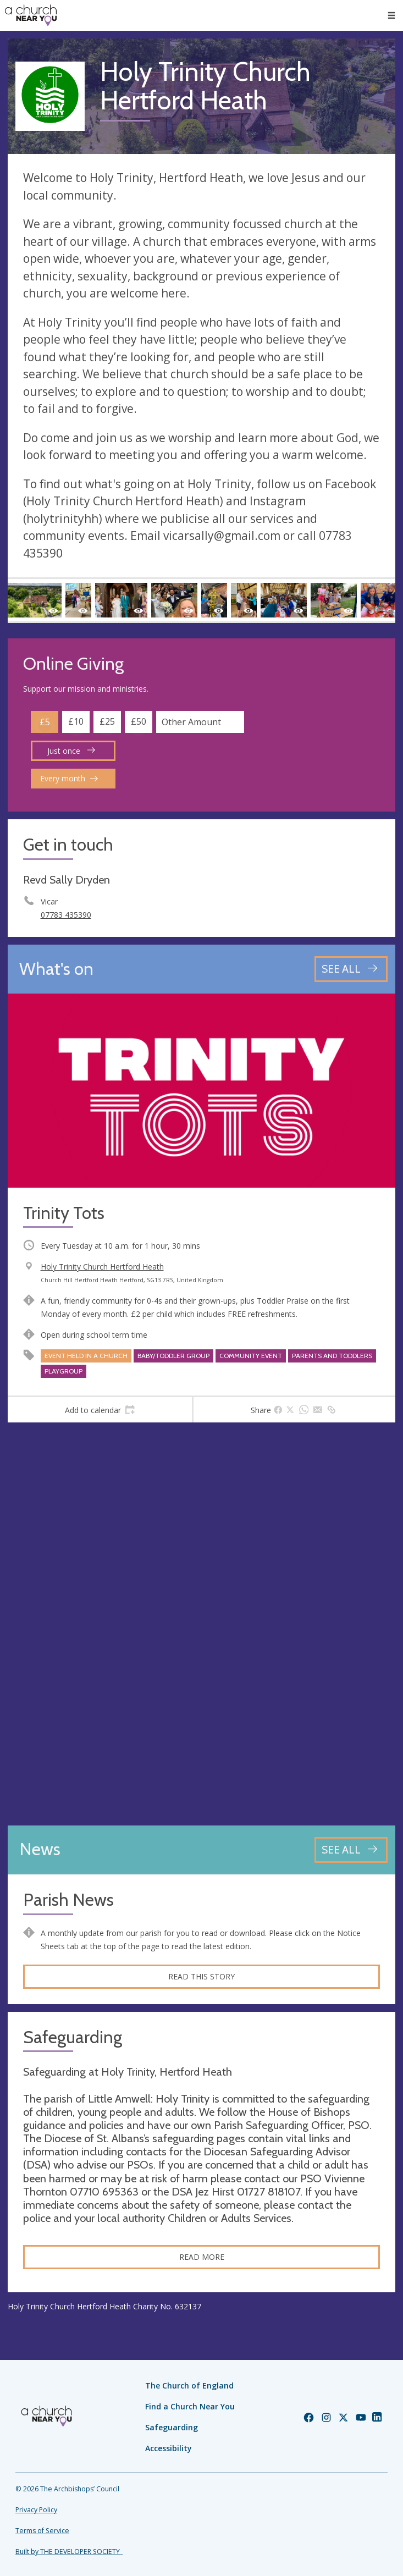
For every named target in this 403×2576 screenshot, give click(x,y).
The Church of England (189, 2385)
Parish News (68, 1900)
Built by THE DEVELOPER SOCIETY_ (69, 2551)
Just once (71, 751)
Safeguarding (171, 2427)
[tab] (100, 1409)
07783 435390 (66, 914)
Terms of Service (42, 2530)
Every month (69, 778)
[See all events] (351, 969)
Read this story (201, 1976)
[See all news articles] (351, 1850)
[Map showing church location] (201, 1624)
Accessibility (168, 2448)
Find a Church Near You (190, 2406)
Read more (201, 2257)
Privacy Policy (36, 2509)
